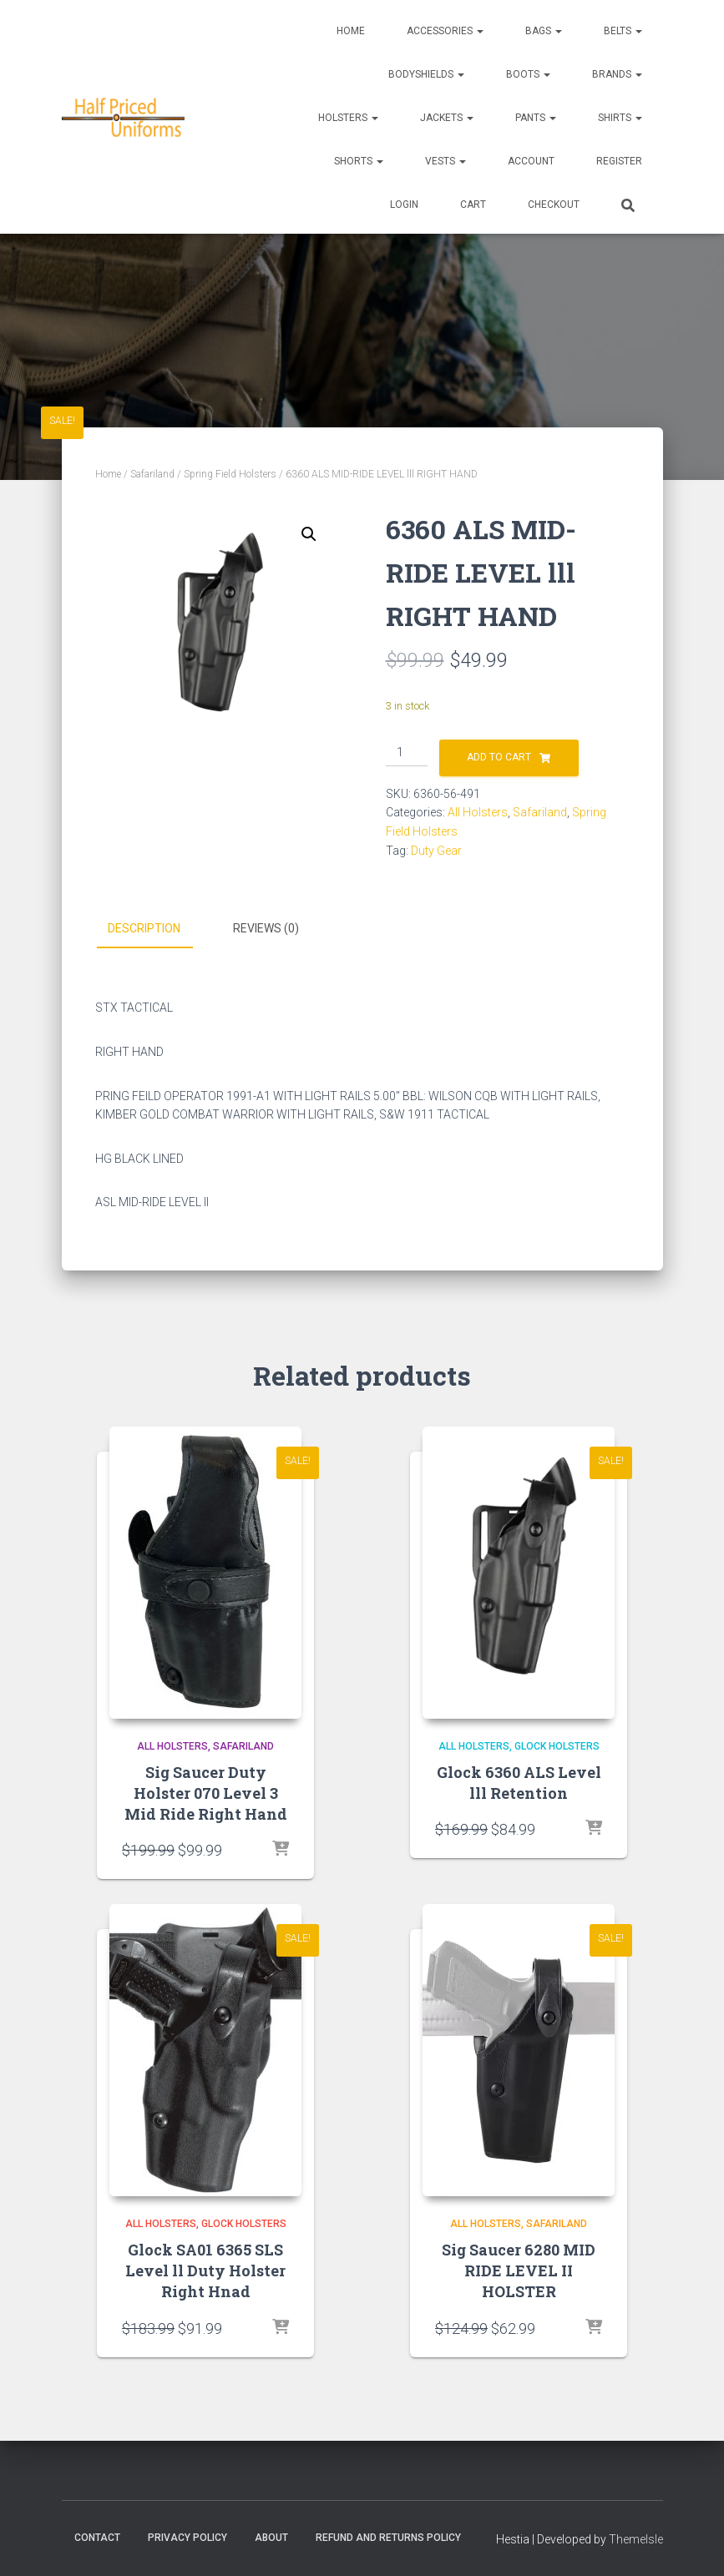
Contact (97, 2537)
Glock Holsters (557, 1746)
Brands (617, 74)
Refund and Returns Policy (388, 2537)
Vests (445, 161)
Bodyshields (426, 74)
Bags (543, 31)
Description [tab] (144, 928)
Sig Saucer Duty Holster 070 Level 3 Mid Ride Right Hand (205, 1793)
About (271, 2537)
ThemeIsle (636, 2539)
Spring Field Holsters (230, 474)
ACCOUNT (531, 161)
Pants (535, 118)
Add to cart (499, 757)
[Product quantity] (407, 753)
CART (473, 204)
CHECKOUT (554, 204)
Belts (623, 31)
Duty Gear (436, 850)
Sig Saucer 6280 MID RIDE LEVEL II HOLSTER (518, 2270)
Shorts (358, 161)
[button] (309, 534)
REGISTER (619, 161)
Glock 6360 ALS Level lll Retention (519, 1782)
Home (351, 31)
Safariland (152, 474)
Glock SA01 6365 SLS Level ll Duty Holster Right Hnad (205, 2270)
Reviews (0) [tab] (266, 928)
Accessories (445, 31)
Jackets (446, 118)
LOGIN (404, 204)
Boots (528, 74)
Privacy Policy (187, 2537)
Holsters (348, 118)
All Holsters (478, 812)
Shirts (620, 118)
